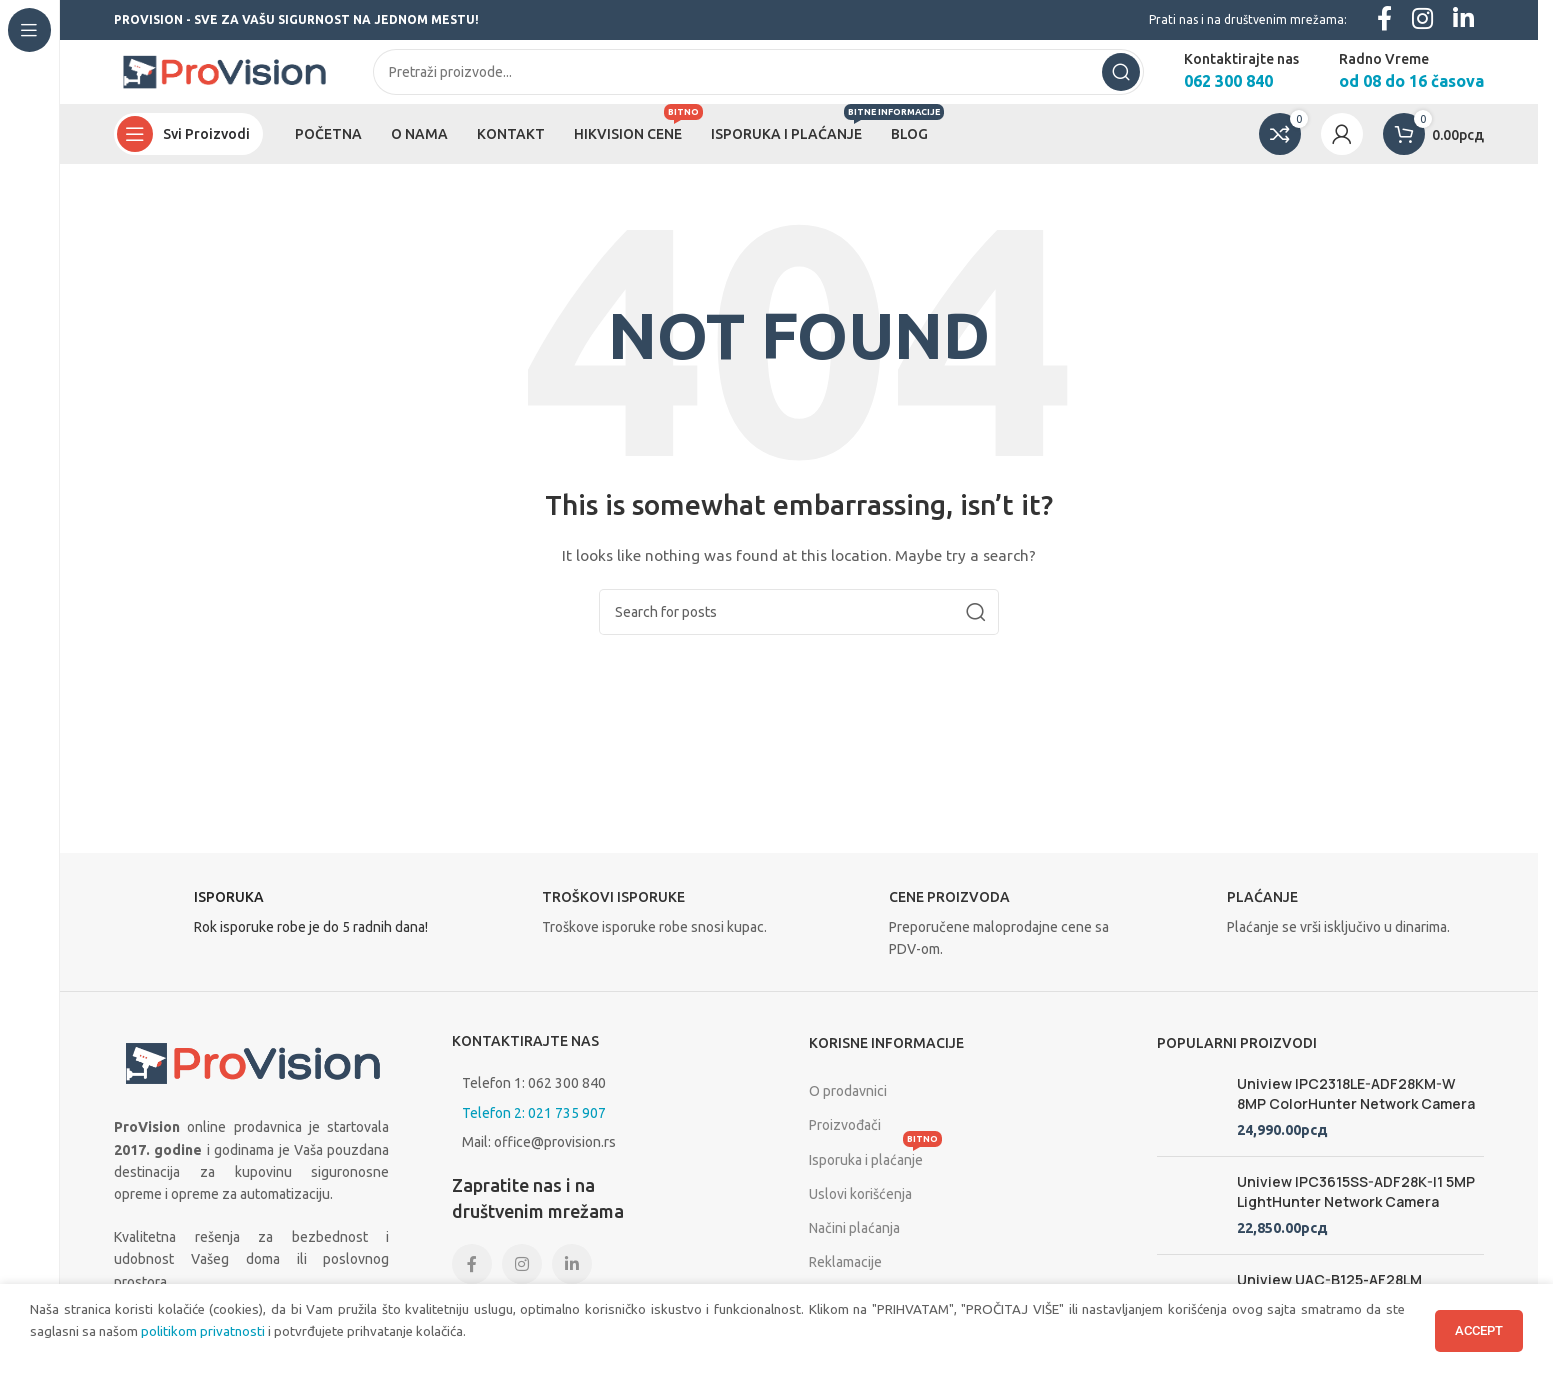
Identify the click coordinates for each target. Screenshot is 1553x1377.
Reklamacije (845, 1278)
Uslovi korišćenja (860, 1209)
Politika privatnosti (866, 1312)
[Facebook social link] (472, 1280)
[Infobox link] (278, 934)
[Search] (758, 80)
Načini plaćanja (854, 1244)
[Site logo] (223, 79)
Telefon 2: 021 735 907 (534, 1128)
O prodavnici (848, 1107)
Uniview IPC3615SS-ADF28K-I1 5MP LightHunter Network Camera (1356, 1207)
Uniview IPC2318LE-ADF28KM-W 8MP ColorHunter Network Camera (1356, 1109)
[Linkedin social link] (572, 1280)
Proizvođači (845, 1141)
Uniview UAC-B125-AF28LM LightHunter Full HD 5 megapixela (1351, 1304)
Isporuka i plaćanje (875, 1170)
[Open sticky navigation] (188, 150)
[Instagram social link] (522, 1280)
